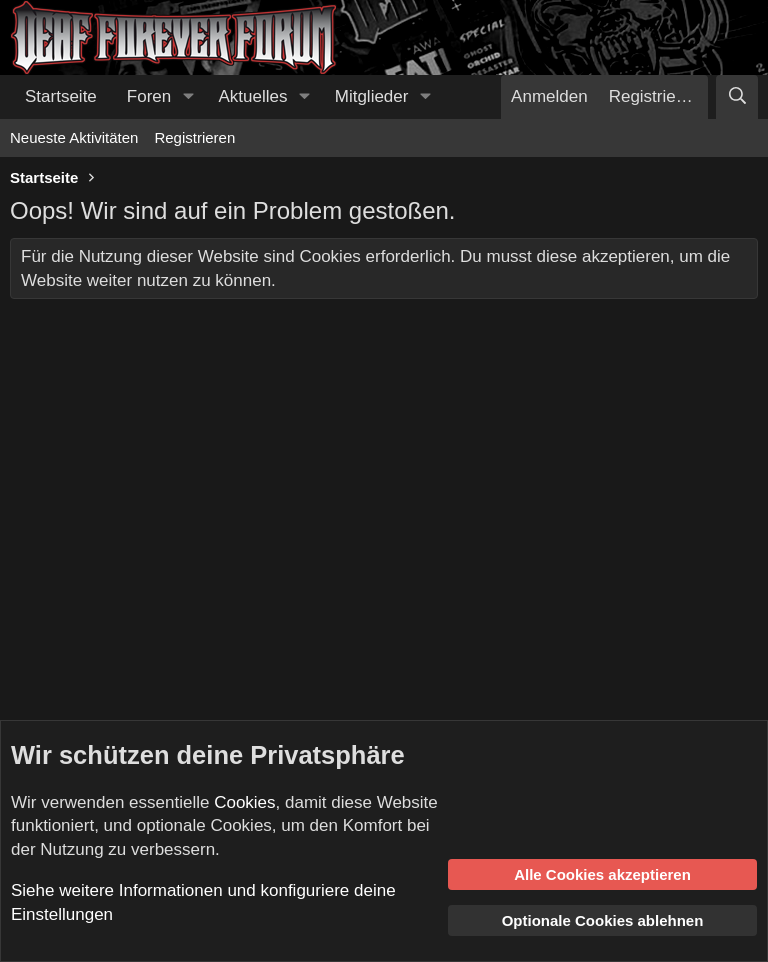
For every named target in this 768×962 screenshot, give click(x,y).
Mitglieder (372, 96)
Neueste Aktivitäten (74, 137)
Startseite (61, 96)
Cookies (244, 802)
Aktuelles (253, 96)
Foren (149, 96)
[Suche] (737, 97)
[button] (188, 97)
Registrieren (194, 137)
